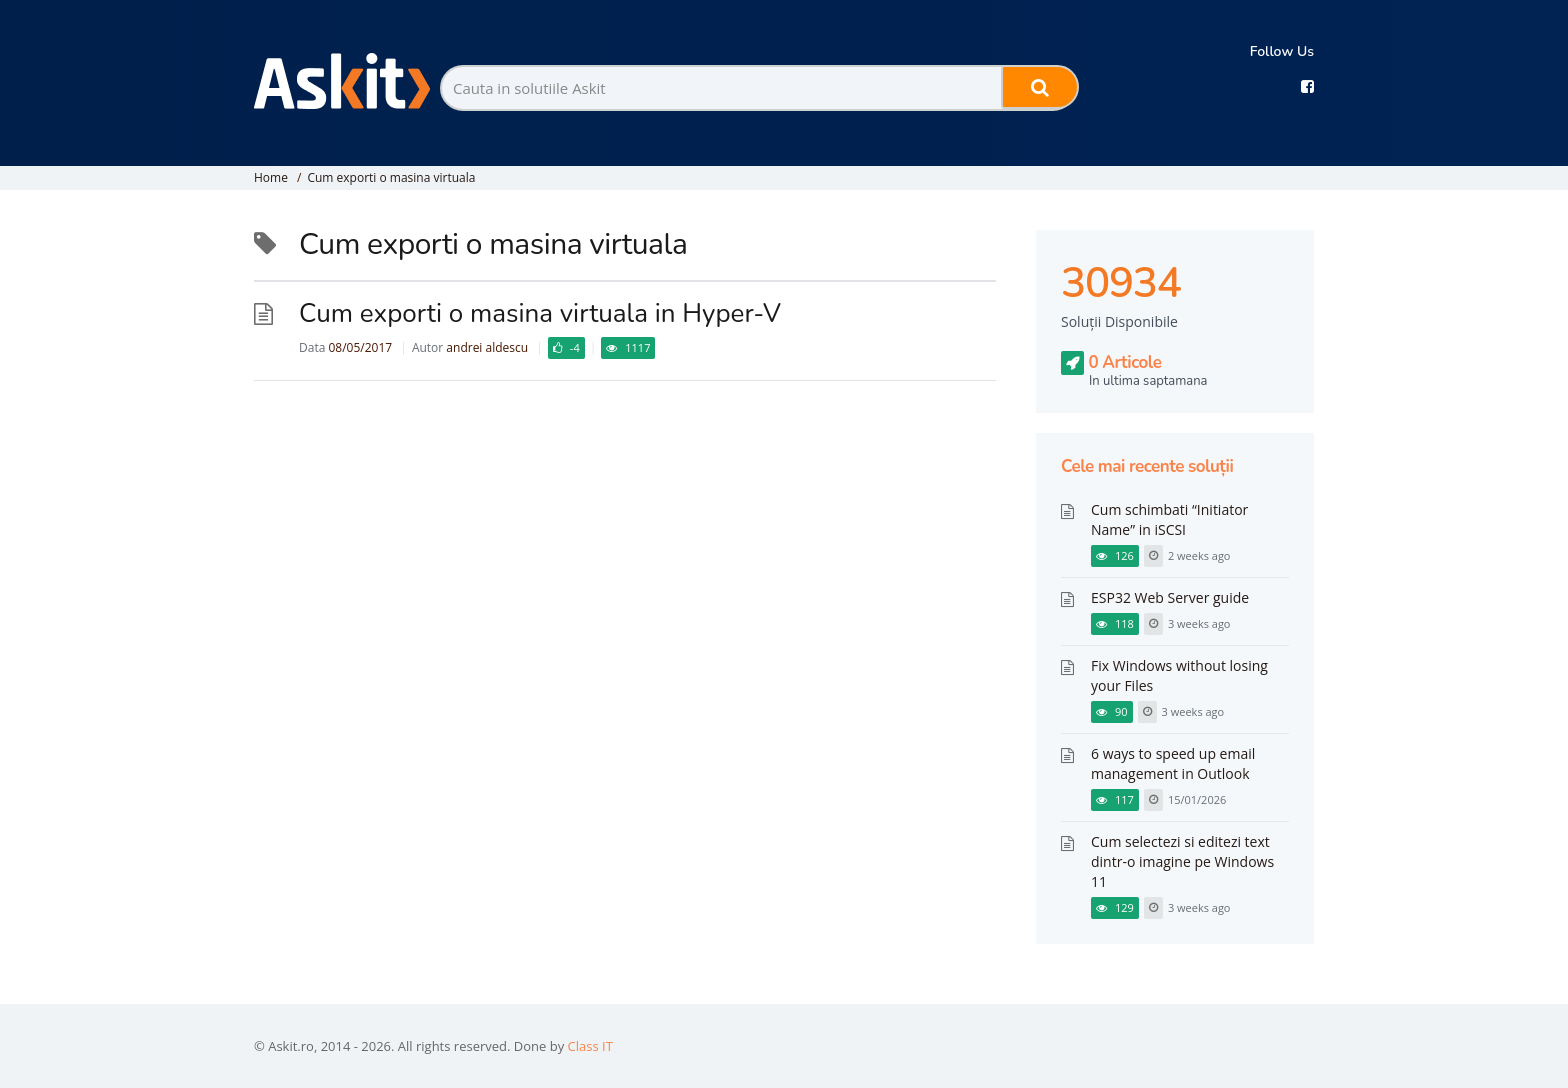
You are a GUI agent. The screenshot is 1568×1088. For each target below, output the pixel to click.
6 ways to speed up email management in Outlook (1173, 763)
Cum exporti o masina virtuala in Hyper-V (540, 313)
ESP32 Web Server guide (1170, 597)
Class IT (590, 1046)
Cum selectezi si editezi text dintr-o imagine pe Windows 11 (1182, 861)
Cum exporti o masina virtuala (391, 177)
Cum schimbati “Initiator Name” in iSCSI (1169, 519)
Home (271, 177)
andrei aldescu (487, 347)
